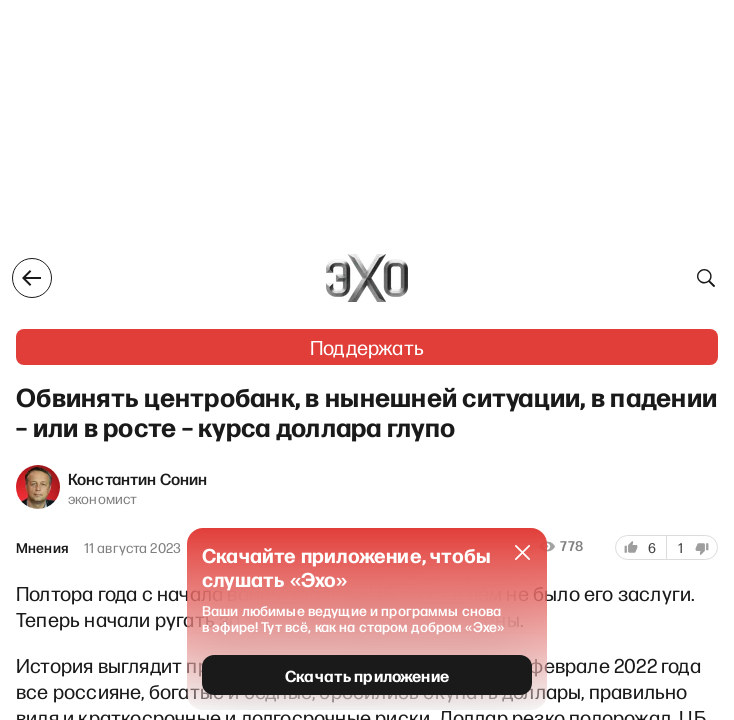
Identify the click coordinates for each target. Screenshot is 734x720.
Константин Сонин (138, 478)
